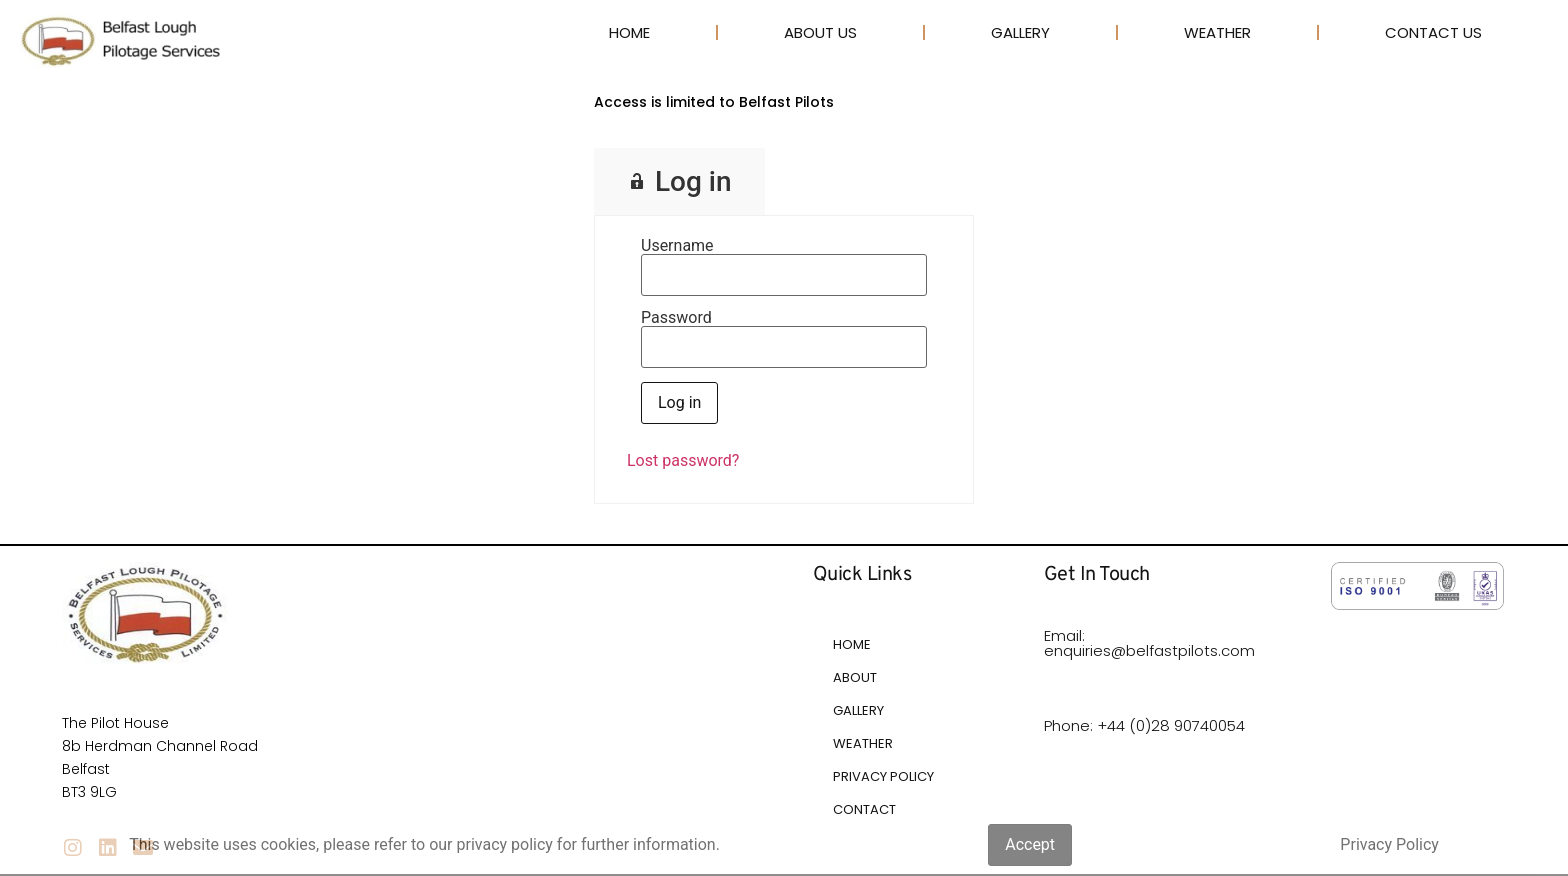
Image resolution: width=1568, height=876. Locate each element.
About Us (820, 32)
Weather (1217, 32)
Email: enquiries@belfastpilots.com (1149, 643)
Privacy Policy (1389, 844)
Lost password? (683, 460)
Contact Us (1433, 32)
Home (629, 32)
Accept (1030, 844)
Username (677, 246)
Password (676, 318)
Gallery (1020, 32)
